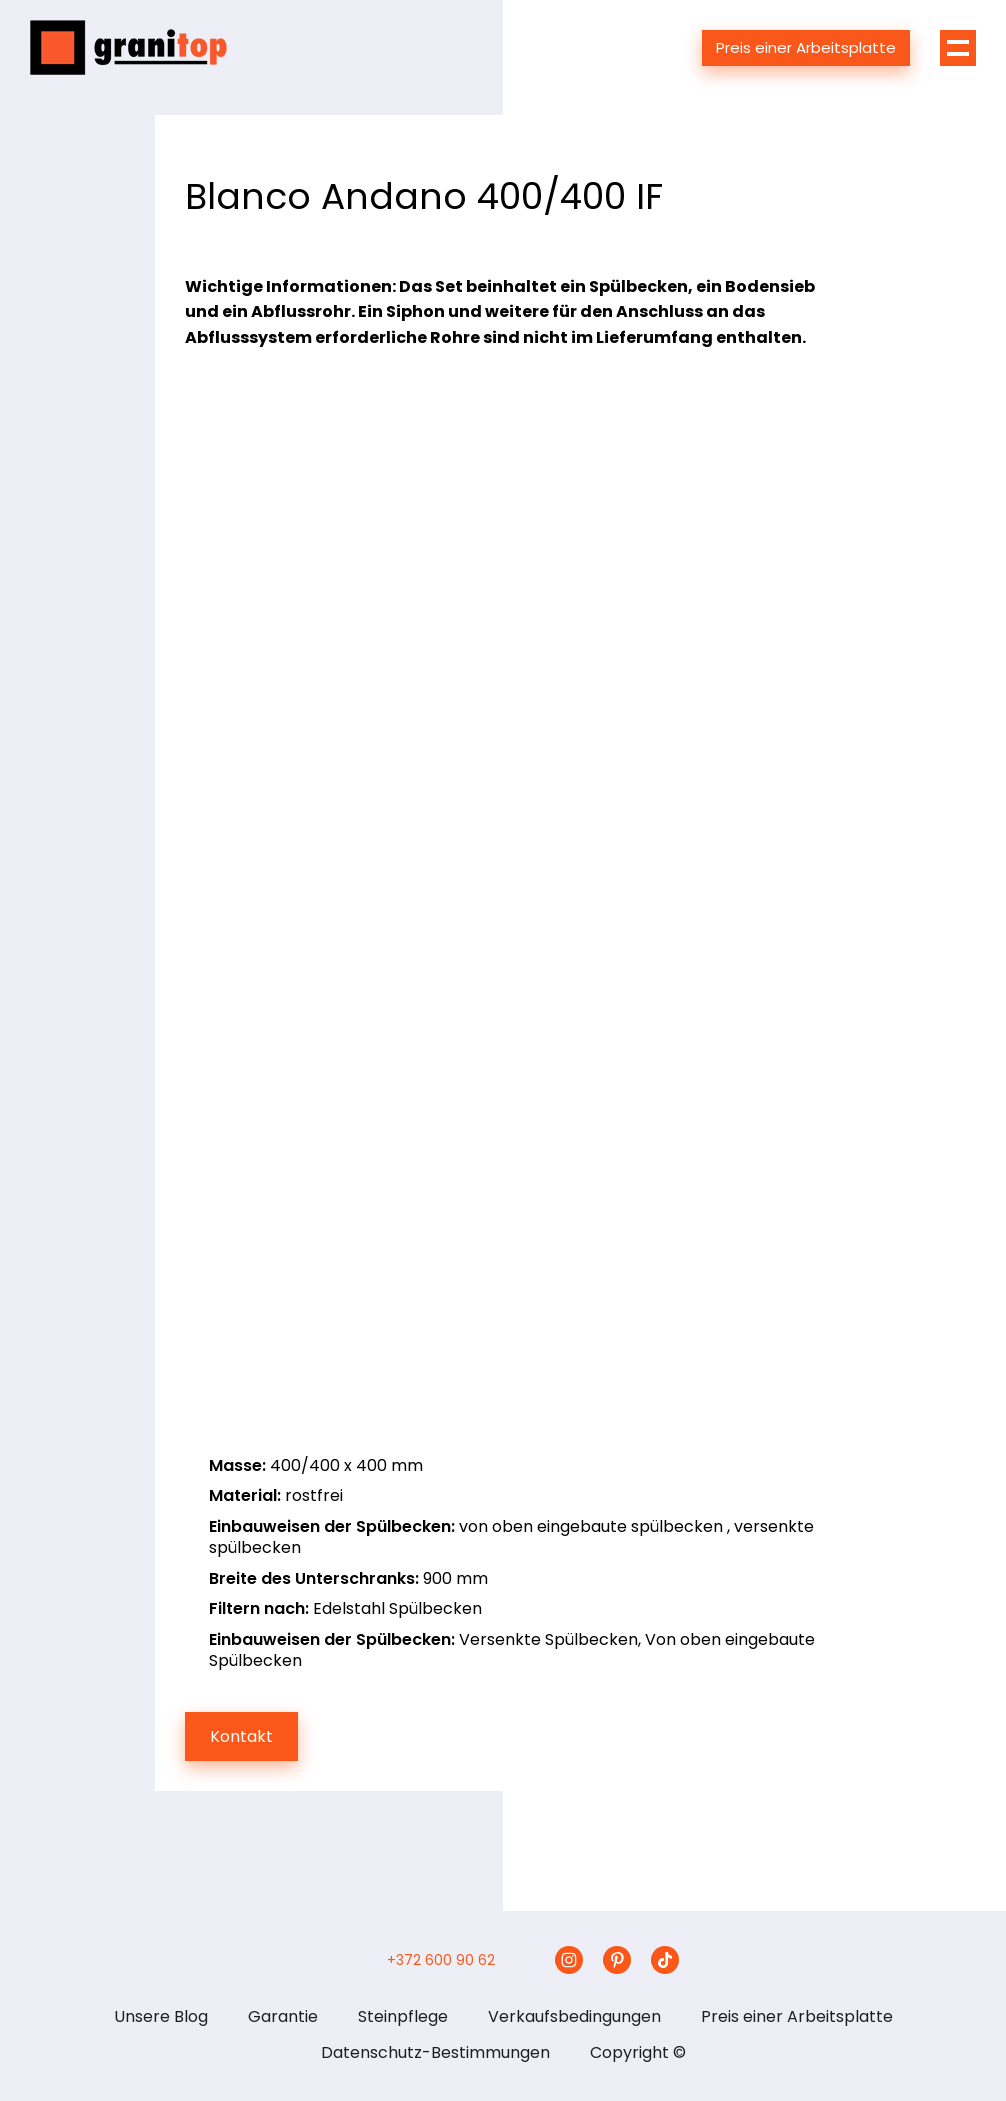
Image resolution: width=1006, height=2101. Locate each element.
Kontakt (241, 1736)
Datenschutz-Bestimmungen (435, 2052)
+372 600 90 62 (441, 1960)
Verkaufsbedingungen (574, 2016)
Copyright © (638, 2052)
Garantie (283, 2016)
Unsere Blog (161, 2016)
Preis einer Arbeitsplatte (806, 47)
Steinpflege (403, 2016)
